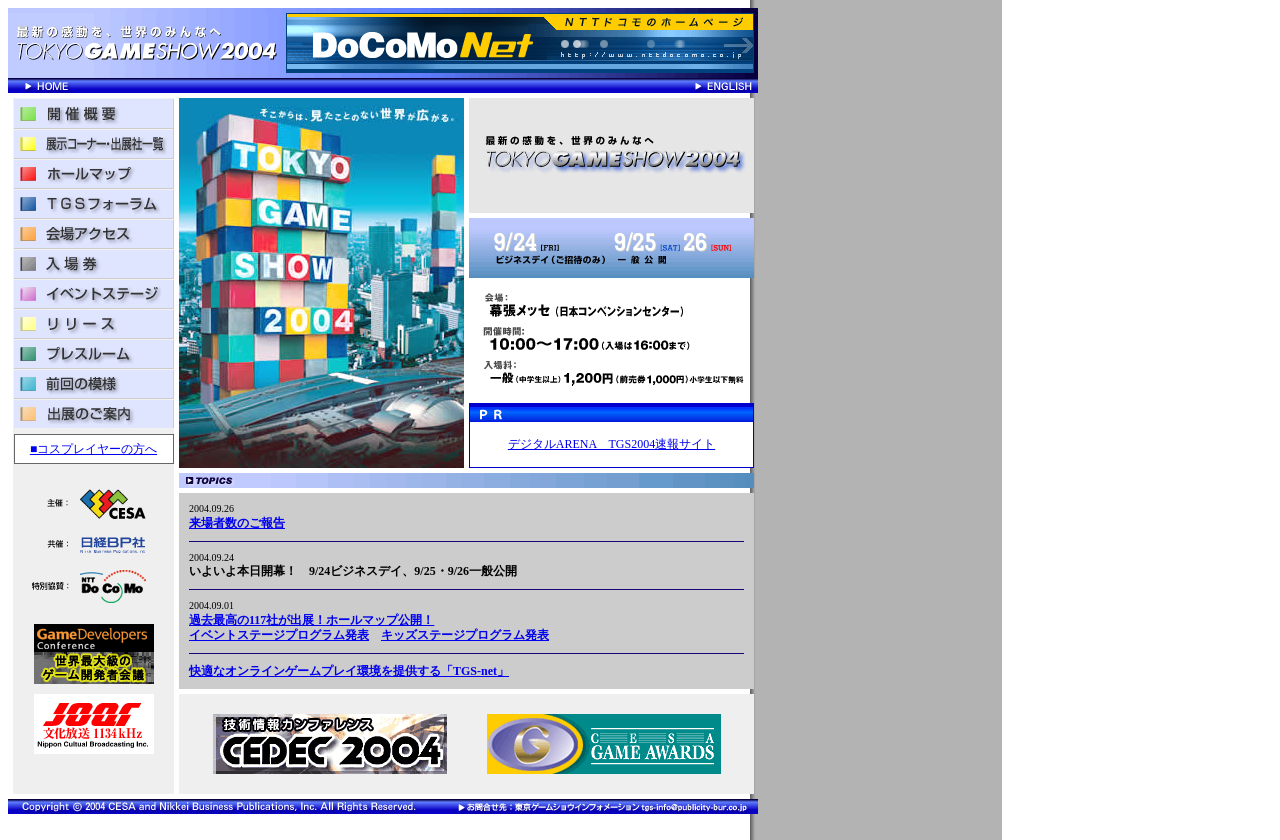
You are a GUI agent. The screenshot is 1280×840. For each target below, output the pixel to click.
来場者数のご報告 (237, 523)
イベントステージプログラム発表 (279, 635)
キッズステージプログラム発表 (465, 635)
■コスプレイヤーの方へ (93, 449)
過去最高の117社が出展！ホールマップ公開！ (311, 620)
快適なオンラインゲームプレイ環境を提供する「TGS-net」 (349, 671)
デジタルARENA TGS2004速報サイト (611, 444)
